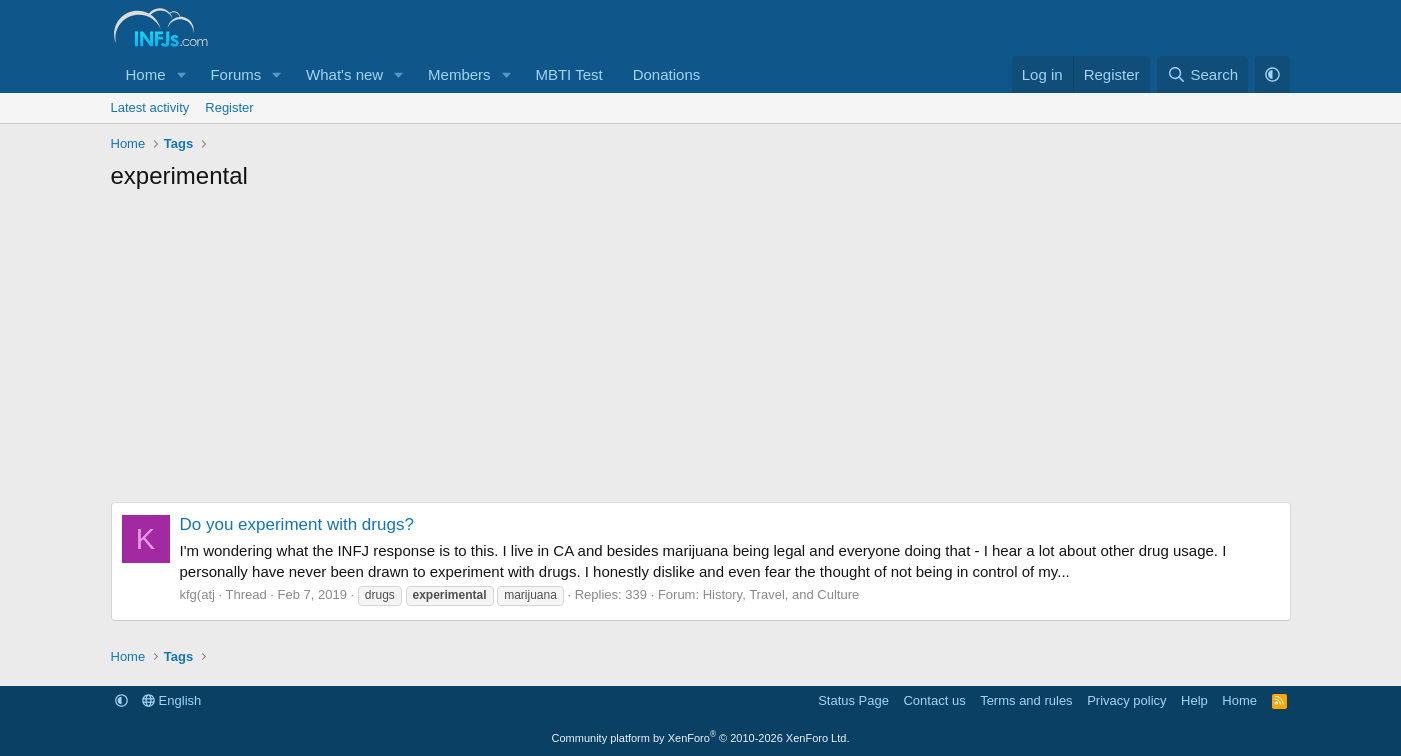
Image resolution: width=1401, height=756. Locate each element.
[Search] (1202, 74)
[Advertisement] (701, 352)
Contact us (934, 700)
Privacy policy (1126, 700)
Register (229, 107)
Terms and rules (1026, 700)
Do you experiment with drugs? (297, 524)
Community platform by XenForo (701, 738)
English (171, 700)
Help (1194, 700)
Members (459, 74)
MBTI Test (568, 74)
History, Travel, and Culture (781, 594)
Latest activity (150, 107)
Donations (667, 74)
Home (146, 74)
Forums (235, 74)
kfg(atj (197, 594)
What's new (344, 74)
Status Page (853, 700)
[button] (181, 74)
